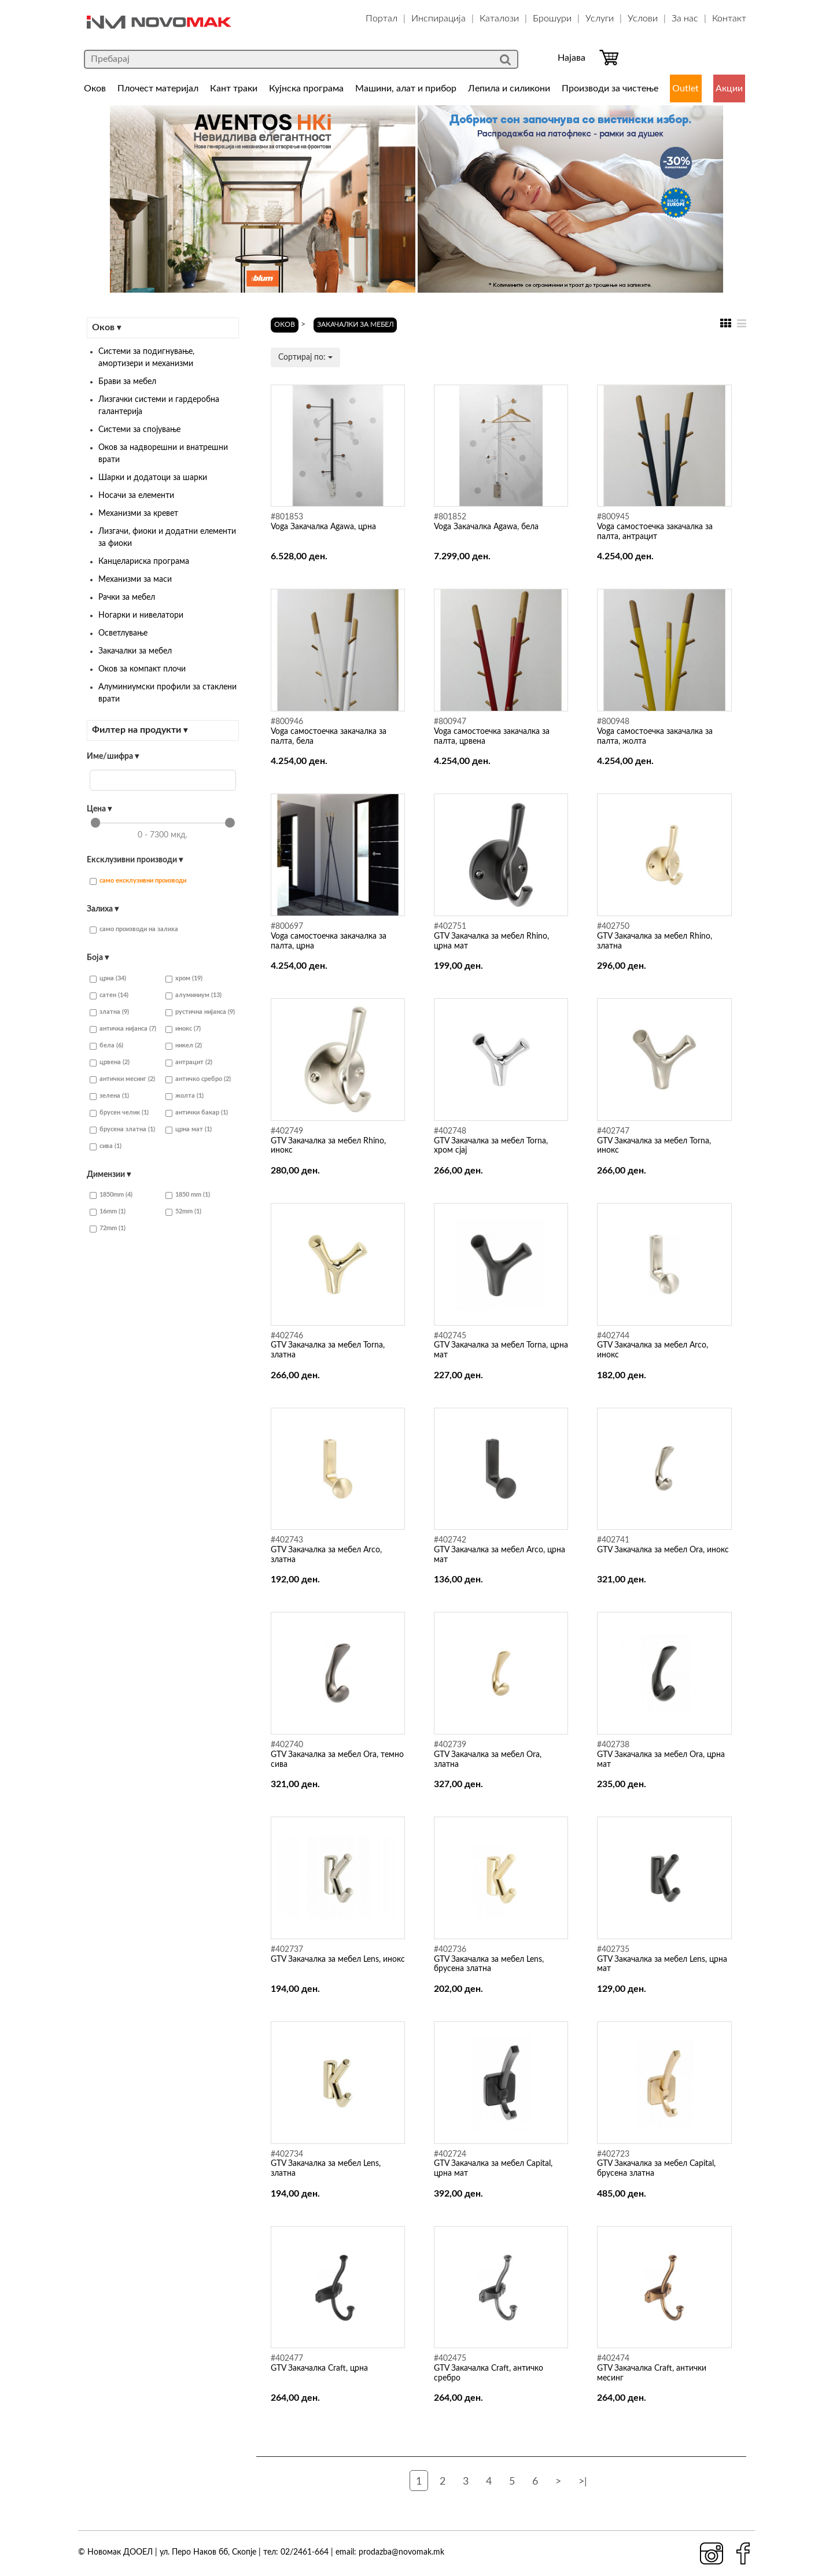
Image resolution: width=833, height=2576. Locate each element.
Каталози (499, 18)
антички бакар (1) (196, 1113)
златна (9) (109, 1012)
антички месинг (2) (122, 1079)
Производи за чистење (610, 88)
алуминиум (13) (193, 995)
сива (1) (105, 1146)
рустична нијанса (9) (200, 1012)
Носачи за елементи (136, 496)
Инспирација (438, 18)
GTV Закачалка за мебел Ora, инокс (663, 1550)
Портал (381, 18)
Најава (571, 57)
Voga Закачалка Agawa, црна (323, 527)
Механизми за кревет (138, 514)
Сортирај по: (305, 357)
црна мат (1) (188, 1130)
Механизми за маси (135, 579)
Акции (729, 88)
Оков (95, 88)
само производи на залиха (134, 929)
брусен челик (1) (119, 1113)
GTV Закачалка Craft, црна (319, 2368)
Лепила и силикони (509, 88)
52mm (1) (183, 1212)
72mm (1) (108, 1228)
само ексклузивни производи (138, 881)
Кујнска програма (306, 88)
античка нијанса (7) (123, 1029)
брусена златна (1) (122, 1130)
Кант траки (233, 88)
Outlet (685, 88)
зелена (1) (109, 1096)
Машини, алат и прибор (405, 88)
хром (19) (183, 979)
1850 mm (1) (187, 1195)
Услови (643, 18)
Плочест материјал (157, 88)
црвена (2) (110, 1062)
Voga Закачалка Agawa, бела (486, 527)
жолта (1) (184, 1096)
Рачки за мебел (126, 597)
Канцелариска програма (143, 562)
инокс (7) (183, 1029)
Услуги (599, 18)
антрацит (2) (188, 1062)
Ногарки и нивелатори (140, 615)
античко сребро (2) (198, 1079)
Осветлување (123, 633)
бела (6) (106, 1046)
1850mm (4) (111, 1195)
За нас (685, 18)
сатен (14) (109, 995)
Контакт (729, 18)
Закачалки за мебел (135, 651)
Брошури (552, 18)
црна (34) (108, 979)
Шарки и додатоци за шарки (152, 478)
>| (582, 2482)
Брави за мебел (127, 382)
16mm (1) (108, 1212)
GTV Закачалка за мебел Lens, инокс (338, 1959)
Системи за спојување (139, 430)
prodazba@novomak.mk (401, 2552)
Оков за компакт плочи (142, 669)
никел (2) (183, 1046)
